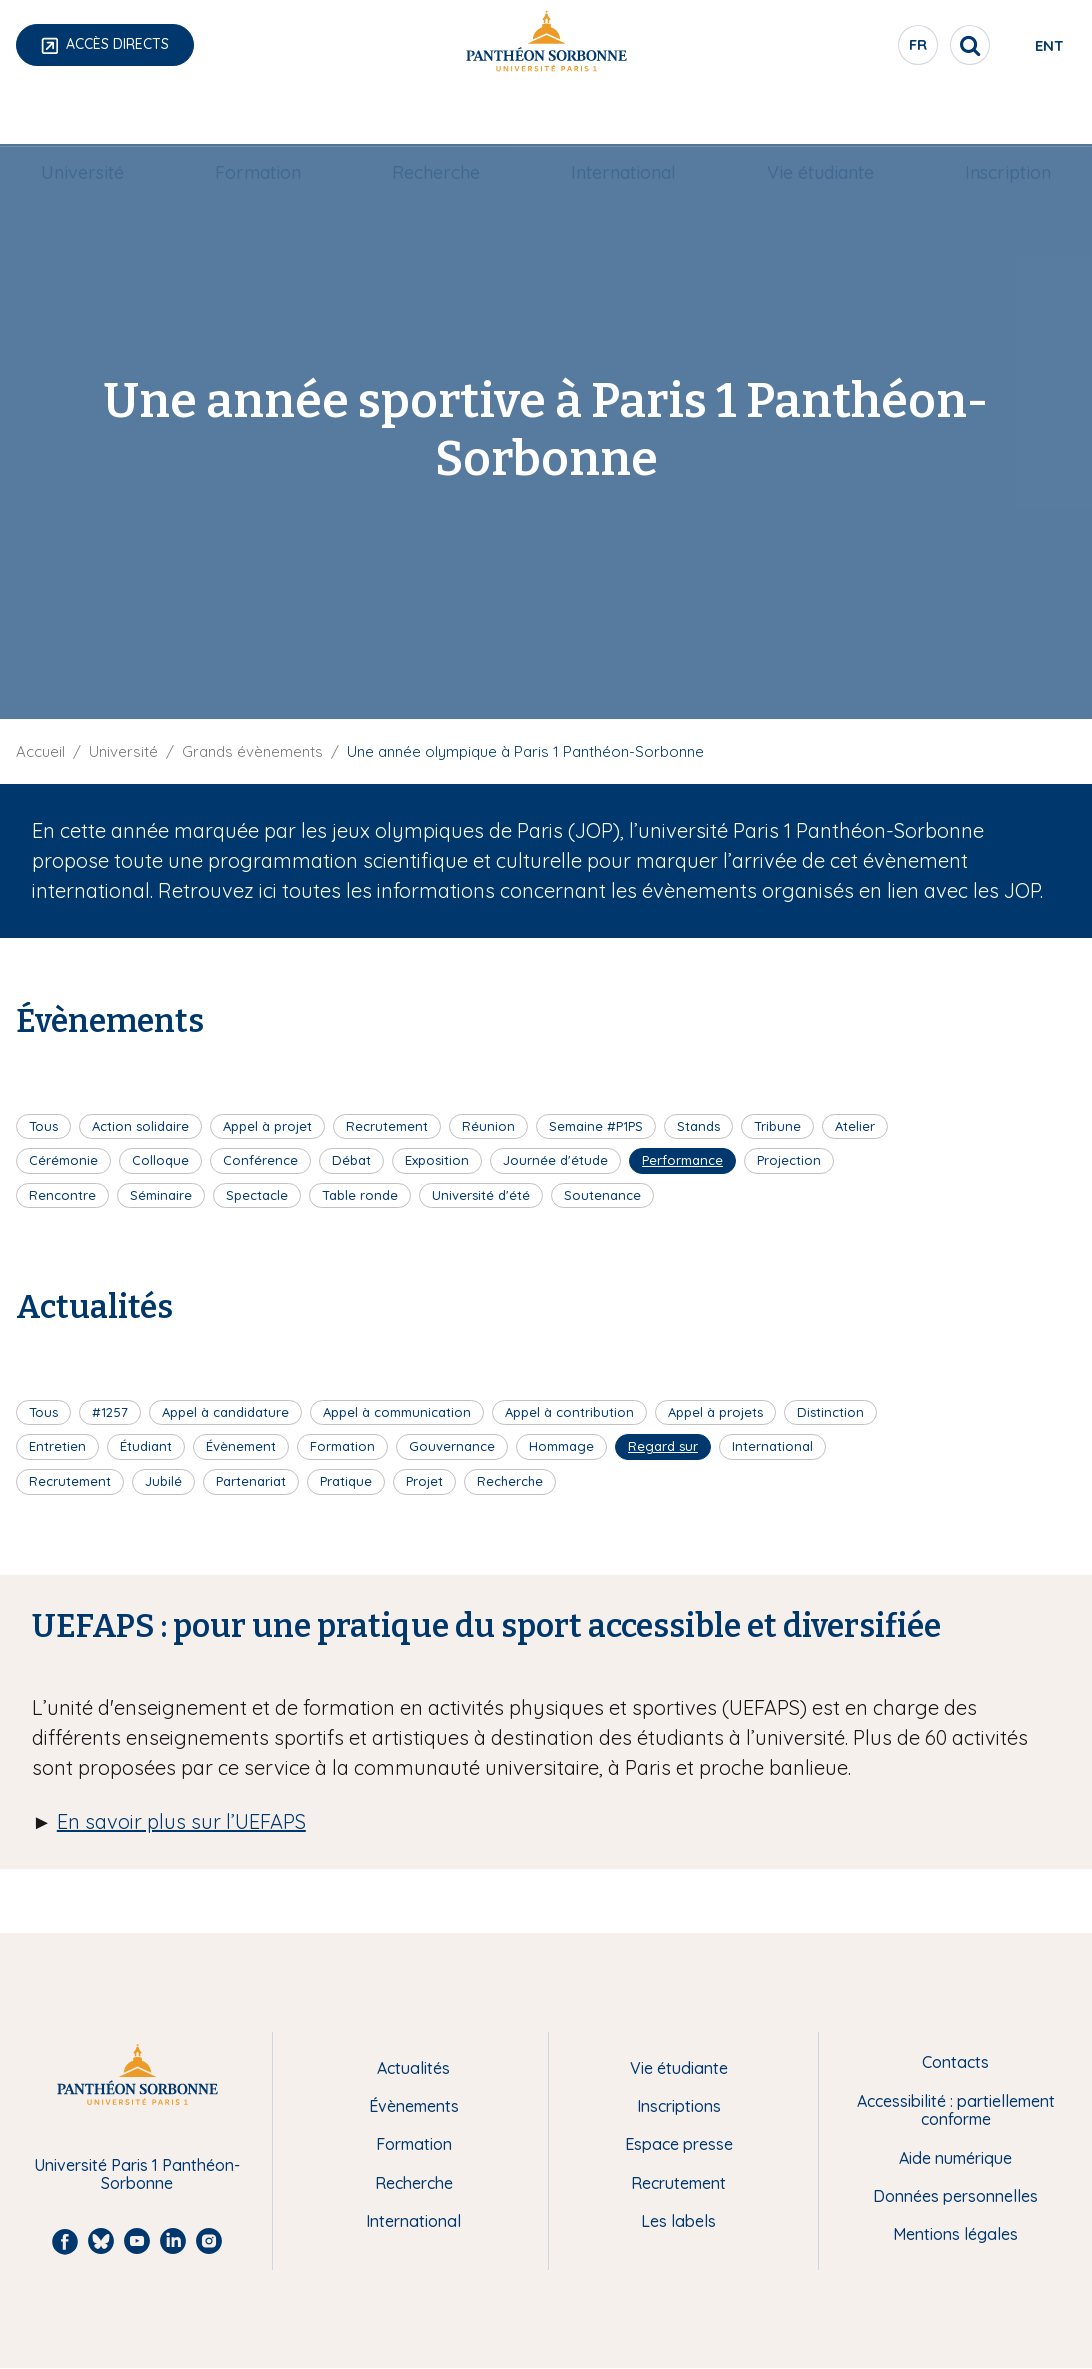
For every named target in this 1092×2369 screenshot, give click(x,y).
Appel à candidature (225, 1412)
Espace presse (679, 2144)
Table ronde (360, 1195)
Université (106, 116)
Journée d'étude (555, 1160)
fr (847, 49)
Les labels (678, 2221)
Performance (682, 1160)
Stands (698, 1126)
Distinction (830, 1412)
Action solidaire (140, 1126)
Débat (351, 1160)
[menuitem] (106, 117)
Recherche (441, 116)
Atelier (855, 1126)
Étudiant (146, 1446)
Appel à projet (267, 1126)
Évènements (414, 2106)
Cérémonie (63, 1160)
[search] (898, 45)
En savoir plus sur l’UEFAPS (181, 1821)
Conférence (260, 1160)
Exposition (437, 1160)
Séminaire (161, 1195)
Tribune (777, 1126)
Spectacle (257, 1195)
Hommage (561, 1446)
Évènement (241, 1446)
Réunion (488, 1126)
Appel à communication (397, 1412)
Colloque (160, 1160)
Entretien (57, 1446)
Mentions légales (955, 2234)
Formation (272, 116)
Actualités (413, 2068)
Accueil (40, 751)
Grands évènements (252, 751)
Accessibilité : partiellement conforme (956, 2110)
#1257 (110, 1412)
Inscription (984, 116)
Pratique (346, 1481)
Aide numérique (955, 2158)
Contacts (955, 2062)
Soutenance (602, 1195)
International (618, 116)
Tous (43, 1126)
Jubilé (163, 1481)
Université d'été (481, 1195)
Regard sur (663, 1446)
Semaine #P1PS (596, 1126)
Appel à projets (715, 1412)
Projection (789, 1160)
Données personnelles (955, 2196)
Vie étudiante (806, 116)
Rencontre (62, 1195)
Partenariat (251, 1481)
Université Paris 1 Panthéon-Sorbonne (137, 2174)
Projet (424, 1481)
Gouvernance (452, 1446)
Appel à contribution (569, 1412)
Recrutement (387, 1126)
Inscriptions (679, 2106)
